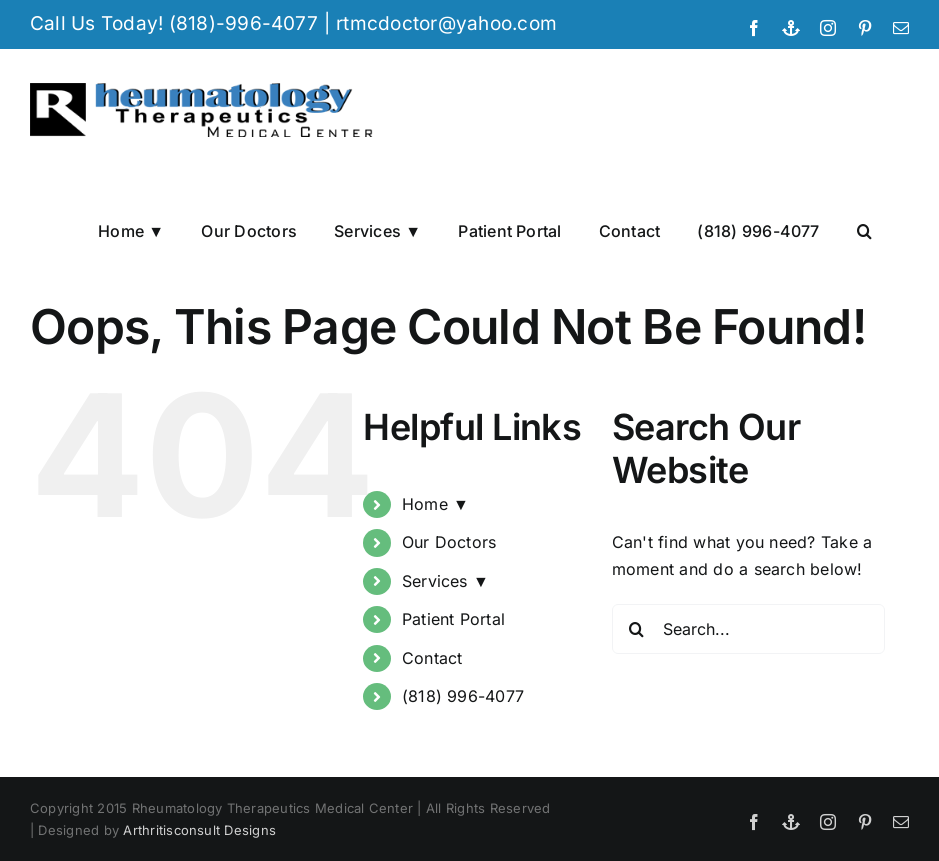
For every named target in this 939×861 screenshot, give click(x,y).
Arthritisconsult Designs (199, 830)
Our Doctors (449, 543)
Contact (432, 658)
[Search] (637, 629)
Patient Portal (453, 620)
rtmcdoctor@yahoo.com (446, 23)
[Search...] (748, 629)
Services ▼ (445, 581)
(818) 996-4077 (463, 696)
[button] (864, 230)
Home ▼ (435, 504)
